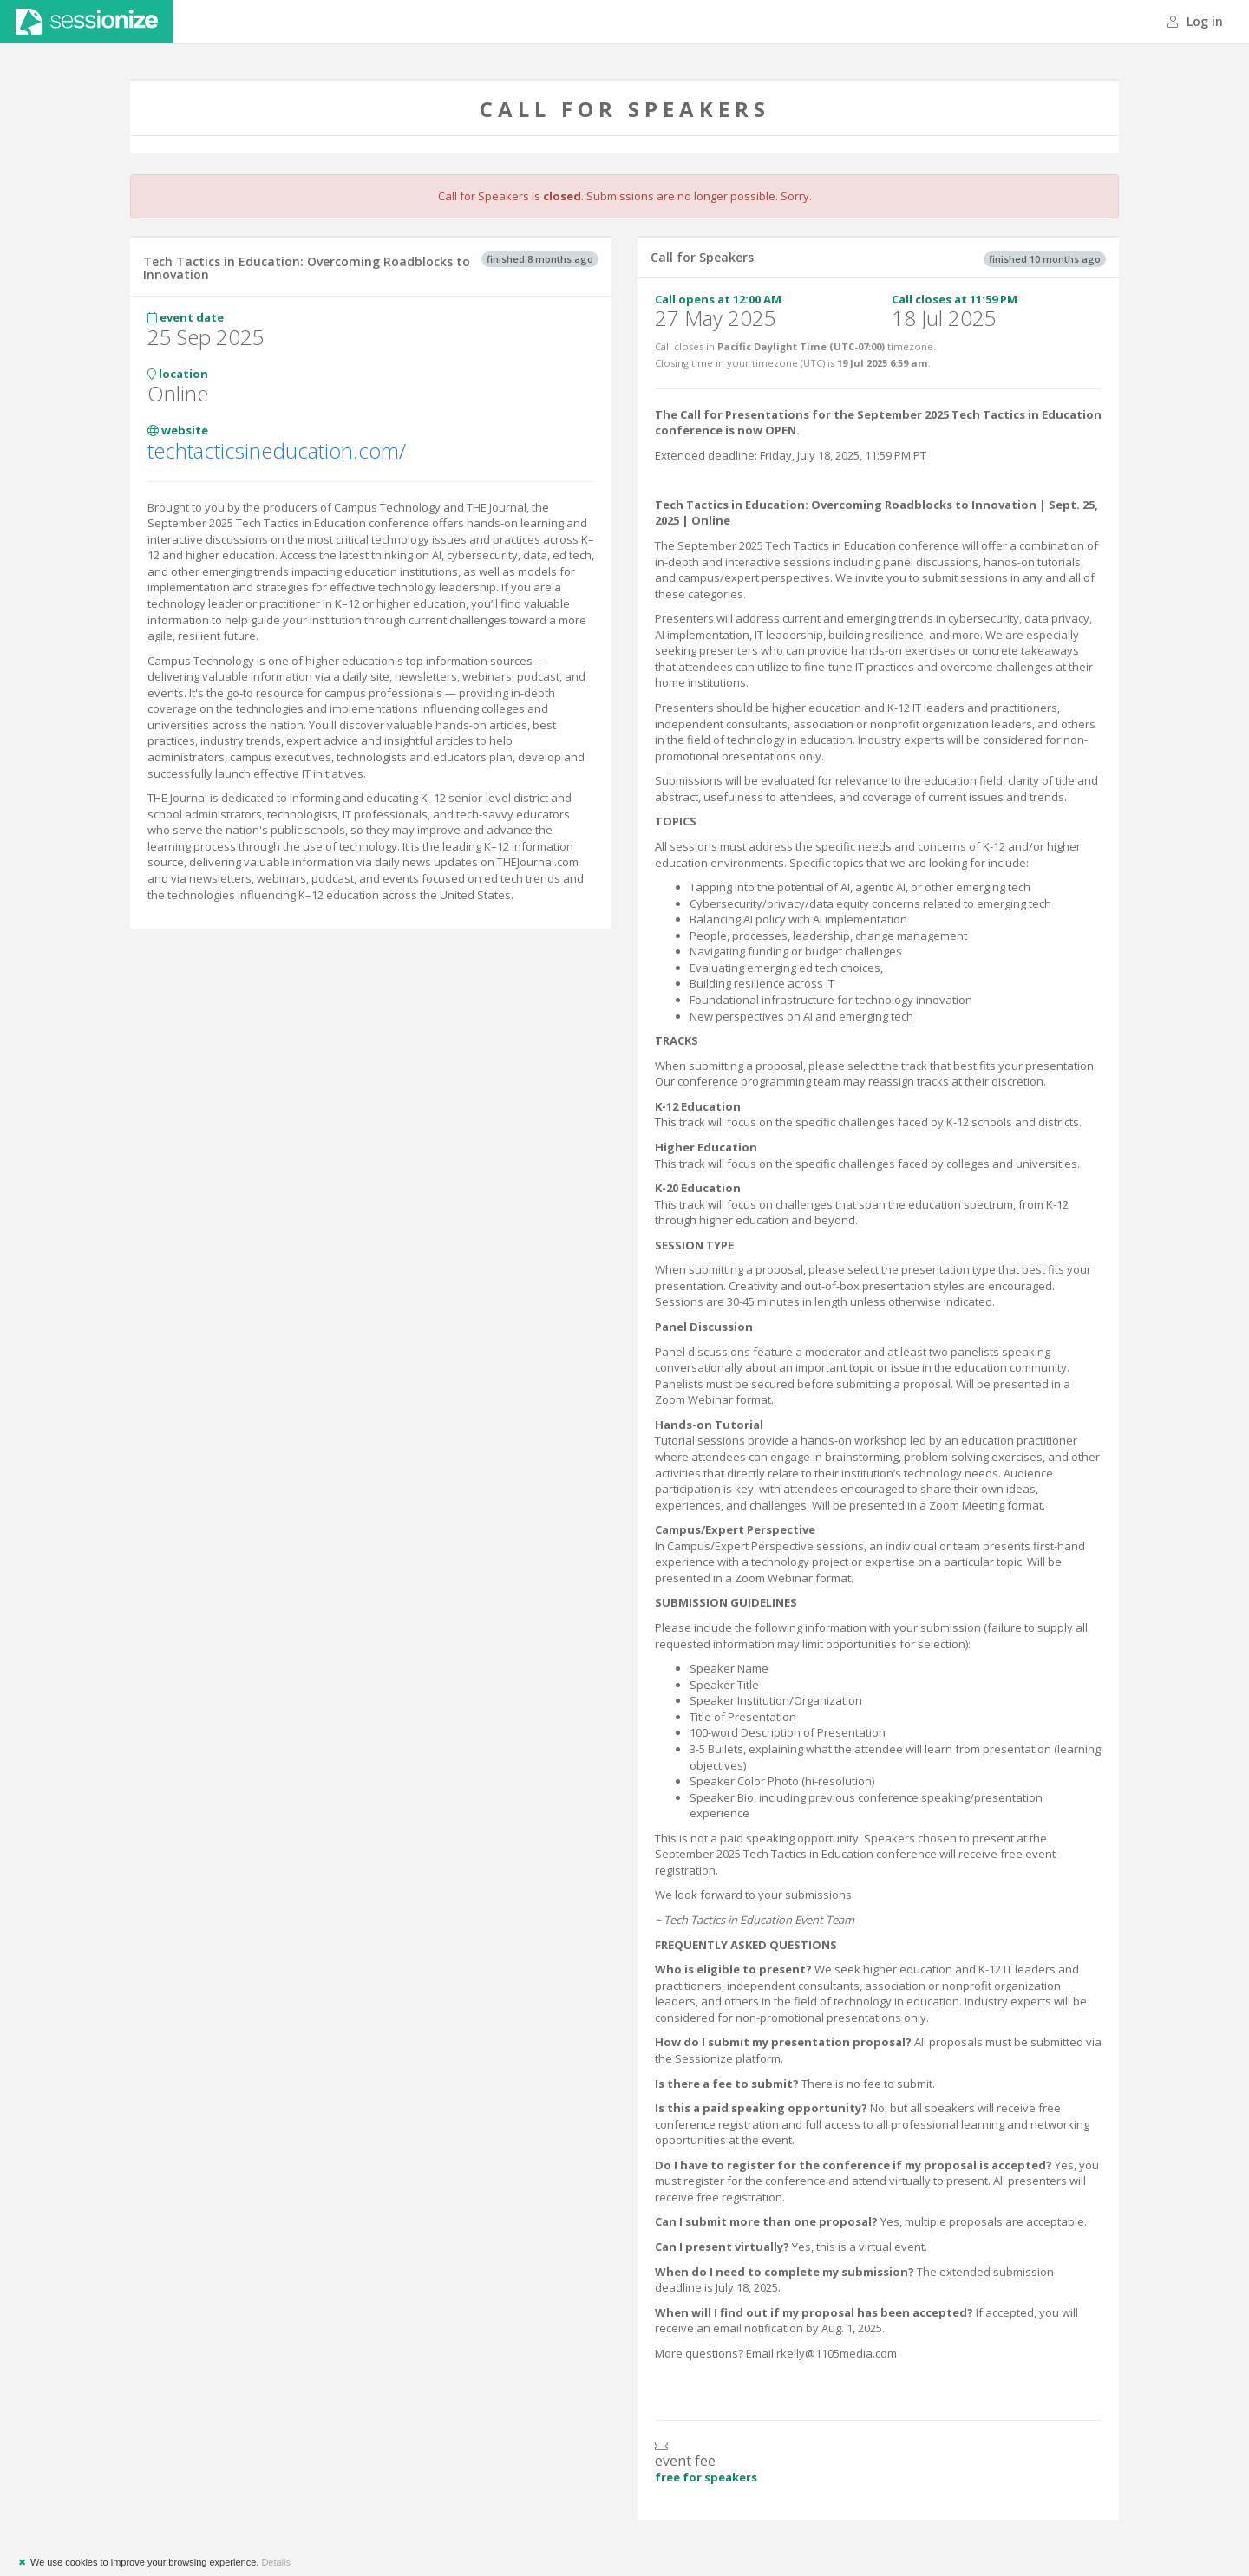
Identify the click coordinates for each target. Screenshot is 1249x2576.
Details (276, 2562)
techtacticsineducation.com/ (276, 450)
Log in (1195, 21)
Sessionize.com (86, 21)
